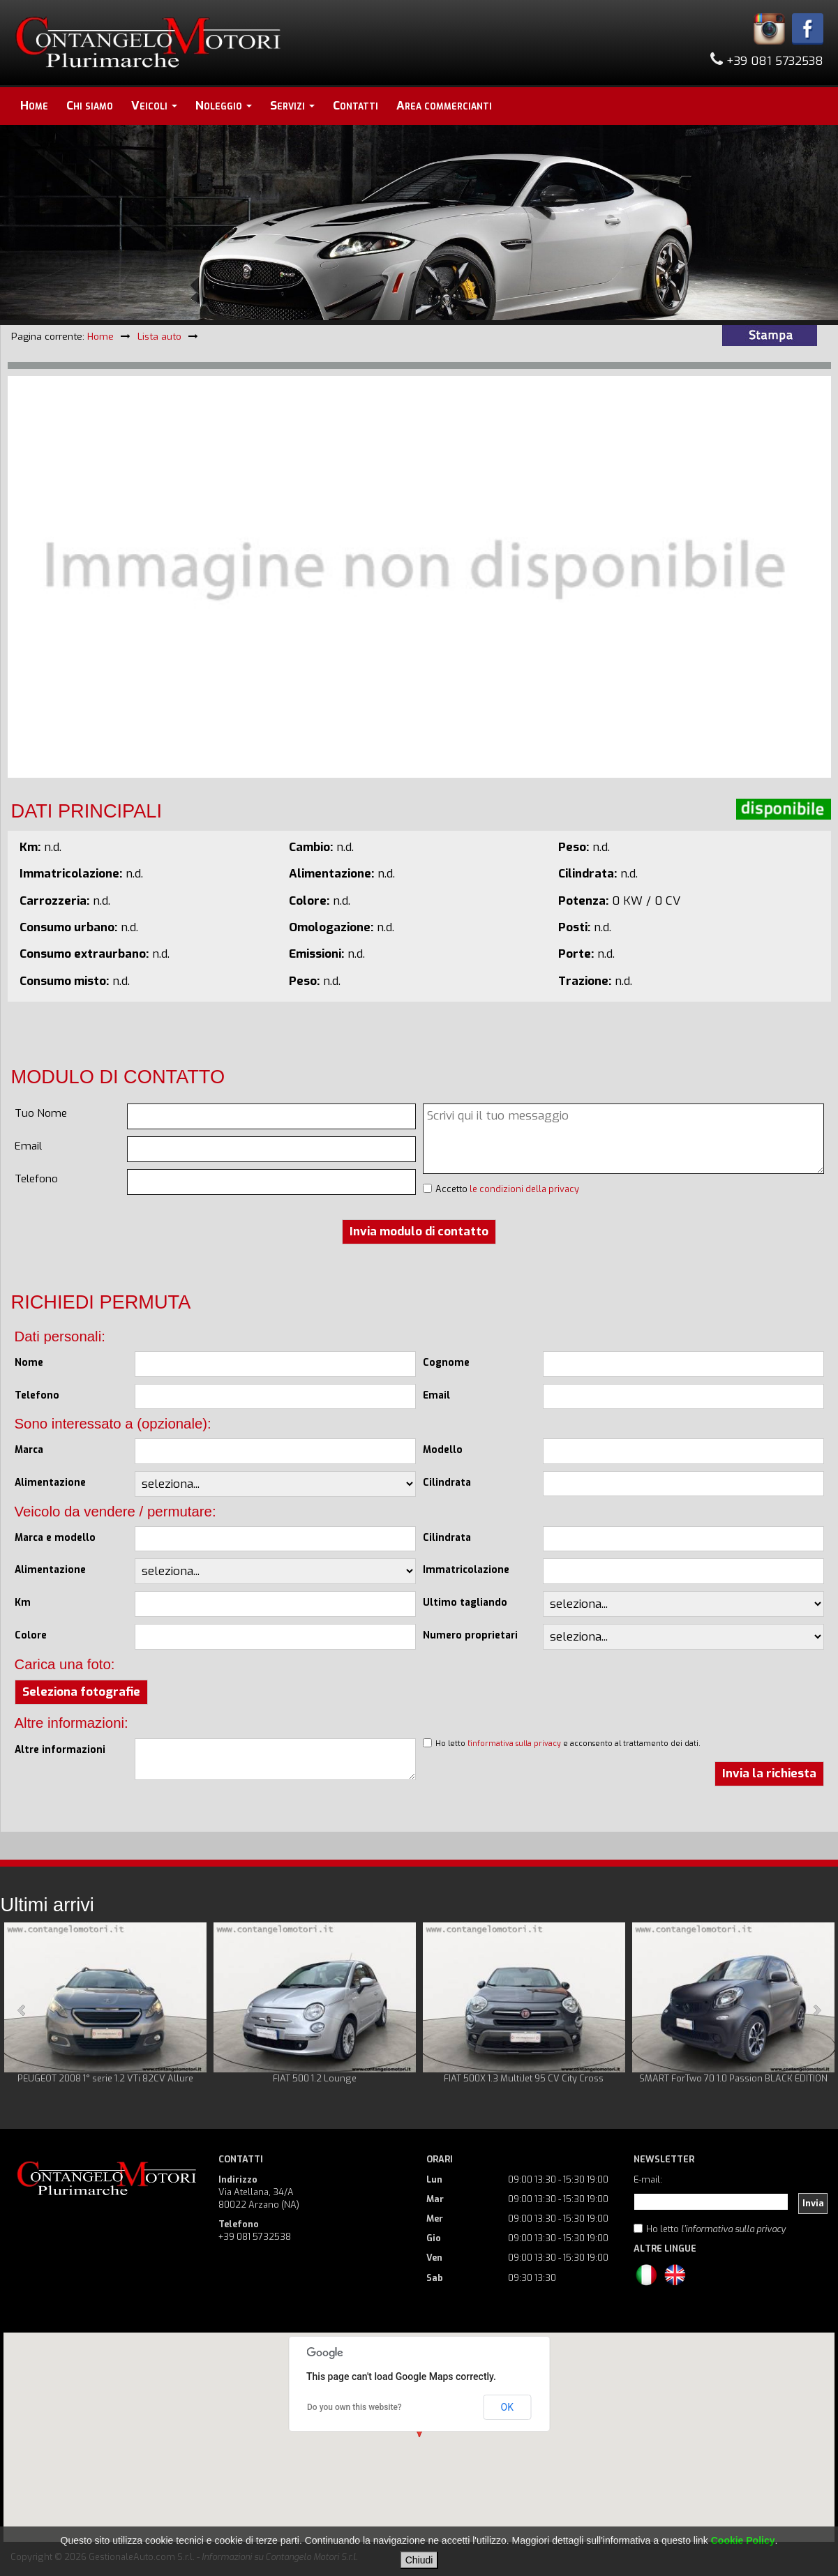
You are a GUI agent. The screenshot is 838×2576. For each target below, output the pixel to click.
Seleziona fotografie (81, 1692)
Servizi (292, 106)
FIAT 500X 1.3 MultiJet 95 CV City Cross (524, 2078)
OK (507, 2407)
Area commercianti (444, 106)
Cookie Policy (743, 2540)
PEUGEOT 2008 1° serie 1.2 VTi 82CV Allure (105, 2078)
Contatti (355, 106)
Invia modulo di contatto (419, 1231)
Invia (813, 2203)
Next (816, 2010)
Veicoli (154, 106)
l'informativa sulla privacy (514, 1743)
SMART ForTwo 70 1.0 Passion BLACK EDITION (733, 2078)
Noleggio (223, 106)
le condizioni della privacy (524, 1189)
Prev (22, 2010)
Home (34, 106)
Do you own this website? (354, 2407)
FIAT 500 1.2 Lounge (315, 2078)
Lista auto (159, 336)
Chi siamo (89, 106)
